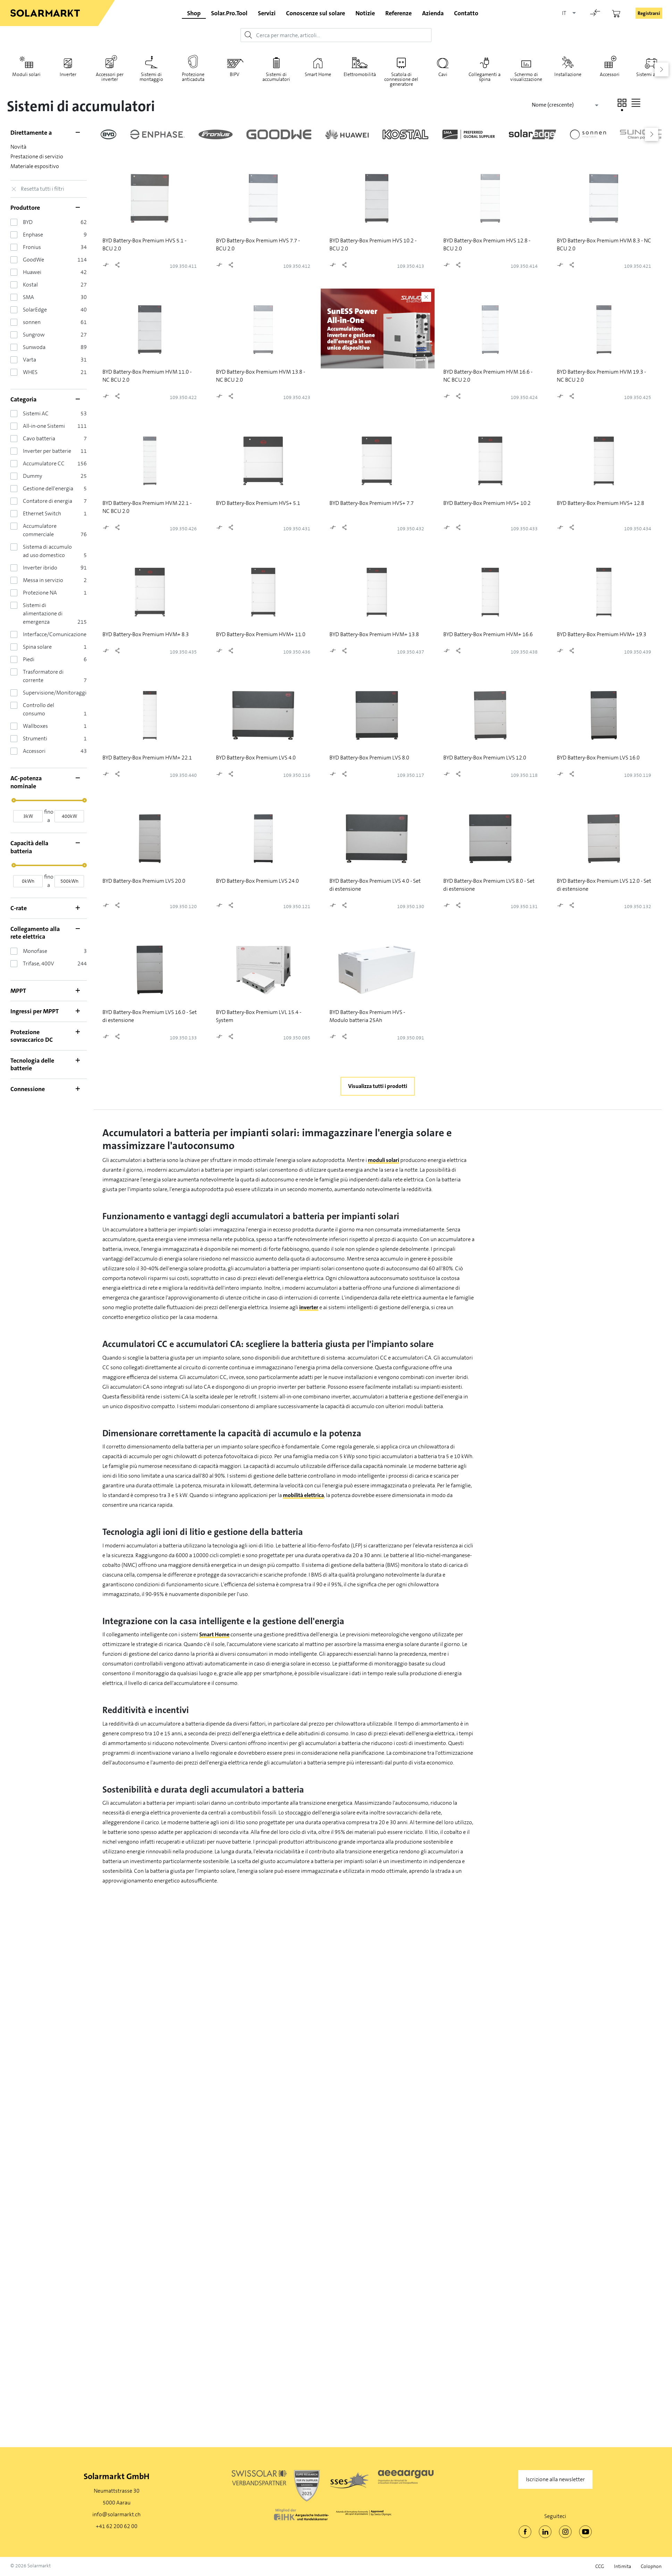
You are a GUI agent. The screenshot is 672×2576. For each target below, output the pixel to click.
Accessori (34, 751)
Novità (18, 146)
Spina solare (37, 646)
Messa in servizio (43, 580)
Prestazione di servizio (36, 156)
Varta (29, 359)
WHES (30, 372)
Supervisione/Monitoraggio (56, 692)
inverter (308, 1307)
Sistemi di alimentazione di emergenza (42, 613)
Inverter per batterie (47, 451)
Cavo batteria (39, 438)
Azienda (433, 13)
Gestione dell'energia (48, 488)
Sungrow (34, 334)
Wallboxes (35, 726)
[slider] (13, 800)
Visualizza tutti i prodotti (377, 1086)
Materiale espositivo (34, 166)
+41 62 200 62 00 (116, 2526)
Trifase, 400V (38, 963)
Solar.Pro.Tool (229, 13)
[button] (622, 102)
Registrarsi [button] (649, 13)
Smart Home (214, 1634)
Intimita (622, 2566)
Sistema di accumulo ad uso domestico (47, 551)
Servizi (267, 13)
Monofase (35, 951)
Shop (194, 13)
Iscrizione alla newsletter (555, 2479)
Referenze (398, 13)
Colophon (651, 2566)
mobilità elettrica (303, 1495)
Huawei (32, 272)
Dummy (32, 476)
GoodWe (33, 259)
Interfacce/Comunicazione (54, 634)
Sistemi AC (36, 413)
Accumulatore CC (44, 463)
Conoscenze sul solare (315, 13)
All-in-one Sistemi (44, 426)
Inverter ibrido (40, 567)
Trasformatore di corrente (43, 676)
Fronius (32, 247)
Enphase (33, 234)
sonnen (32, 322)
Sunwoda (34, 347)
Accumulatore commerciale (40, 530)
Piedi (28, 659)
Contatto (466, 13)
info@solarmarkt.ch (116, 2514)
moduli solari (383, 1160)
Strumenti (35, 738)
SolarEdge (35, 309)
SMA (28, 297)
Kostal (30, 284)
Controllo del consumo (38, 709)
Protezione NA (40, 592)
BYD (28, 222)
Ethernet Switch (42, 513)
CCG (599, 2566)
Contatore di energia (47, 501)
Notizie (365, 13)
